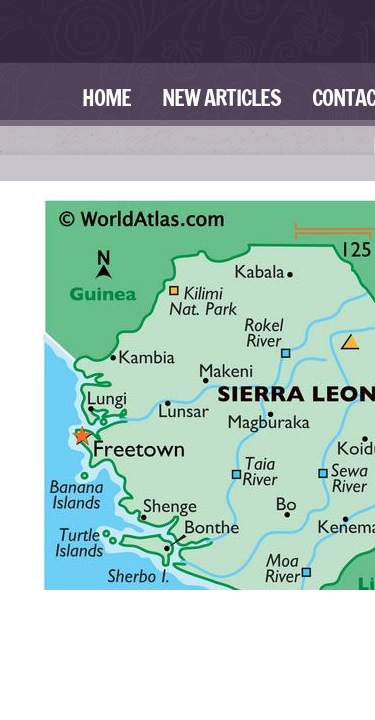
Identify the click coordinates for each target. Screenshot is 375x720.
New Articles (221, 97)
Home (106, 97)
